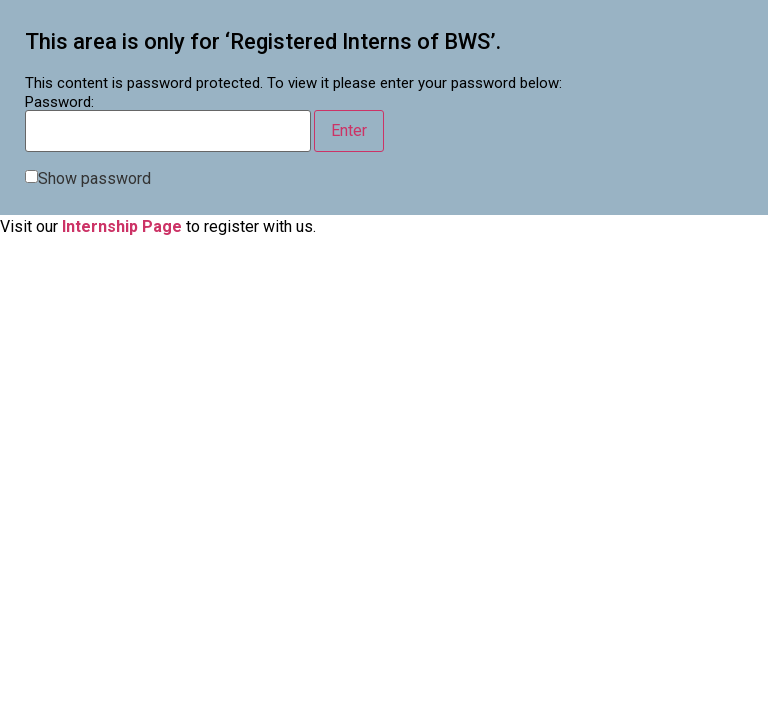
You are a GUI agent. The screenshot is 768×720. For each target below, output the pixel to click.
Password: (168, 123)
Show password (94, 179)
